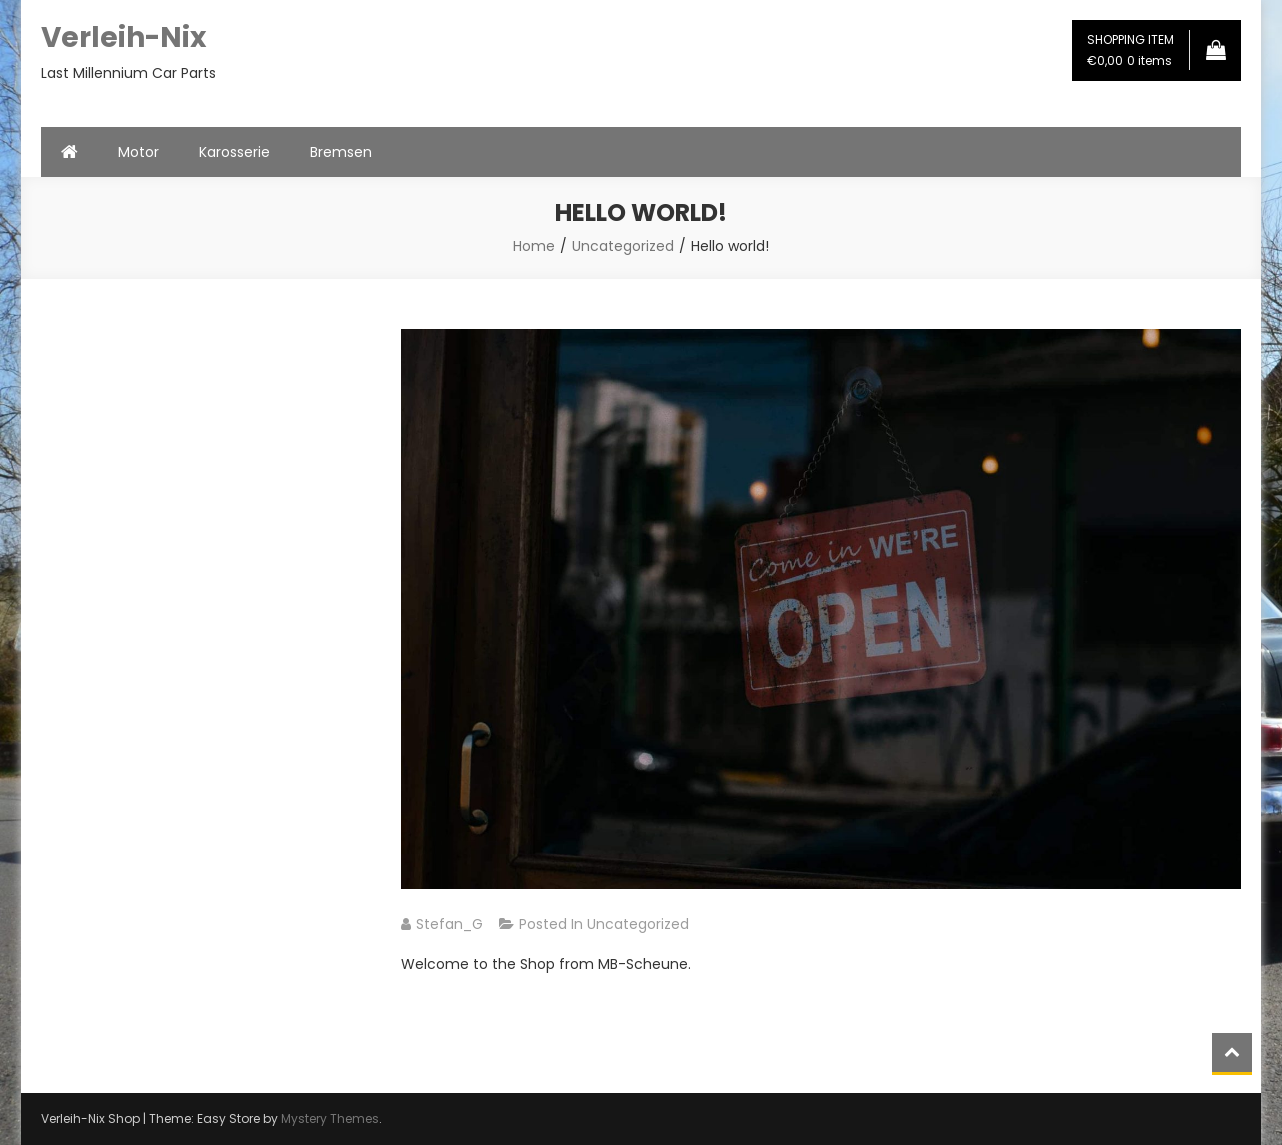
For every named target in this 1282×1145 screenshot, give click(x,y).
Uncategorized (638, 924)
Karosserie (234, 152)
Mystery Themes (330, 1118)
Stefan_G (449, 924)
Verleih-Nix (123, 37)
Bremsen (341, 152)
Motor (138, 152)
